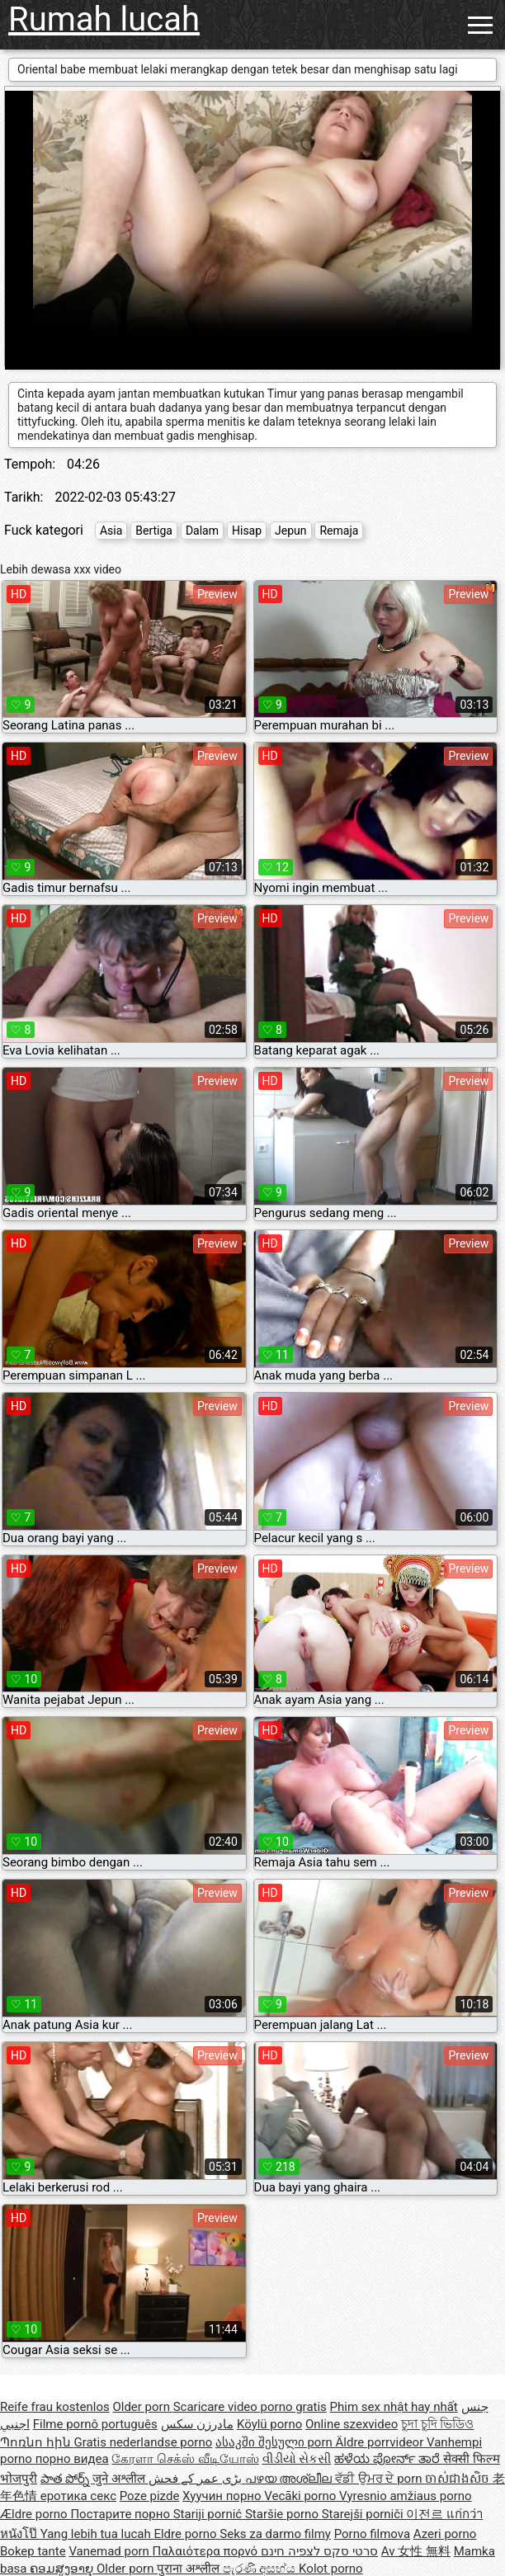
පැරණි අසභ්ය (261, 2568)
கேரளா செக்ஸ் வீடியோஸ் (184, 2458)
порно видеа (72, 2458)
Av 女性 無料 (416, 2551)
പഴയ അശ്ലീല (290, 2478)
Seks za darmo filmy (275, 2533)
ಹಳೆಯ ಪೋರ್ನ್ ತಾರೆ (388, 2458)
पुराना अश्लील (189, 2568)
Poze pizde (150, 2496)
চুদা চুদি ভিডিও (437, 2424)
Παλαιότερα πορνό (207, 2551)
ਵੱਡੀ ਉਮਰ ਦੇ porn (380, 2478)
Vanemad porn (110, 2551)
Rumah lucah (104, 19)
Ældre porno (35, 2514)
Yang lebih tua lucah (97, 2533)
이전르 (426, 2514)
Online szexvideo (351, 2424)
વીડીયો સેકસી (297, 2458)
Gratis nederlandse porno (142, 2442)
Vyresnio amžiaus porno (405, 2496)
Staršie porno (283, 2514)
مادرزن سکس (197, 2424)
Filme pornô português (95, 2424)
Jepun (290, 530)
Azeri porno (445, 2533)
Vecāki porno (301, 2496)
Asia (111, 530)
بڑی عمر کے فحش (197, 2478)
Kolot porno (331, 2568)
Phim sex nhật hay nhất (394, 2406)
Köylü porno (269, 2424)
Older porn (142, 2406)
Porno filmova (372, 2533)
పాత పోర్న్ (66, 2478)
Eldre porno (186, 2533)
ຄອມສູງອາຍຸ (63, 2568)
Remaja (338, 530)
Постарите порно (121, 2514)
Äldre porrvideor (381, 2442)
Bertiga (153, 530)
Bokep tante (33, 2551)
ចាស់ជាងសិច (459, 2478)
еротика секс (78, 2496)
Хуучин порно (223, 2496)
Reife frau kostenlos (55, 2406)
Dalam (202, 530)
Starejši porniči (364, 2514)
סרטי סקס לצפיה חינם (319, 2551)
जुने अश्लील (120, 2478)
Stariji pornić (209, 2514)
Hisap (247, 530)
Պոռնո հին (36, 2442)
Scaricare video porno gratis (250, 2406)
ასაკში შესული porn (275, 2442)
